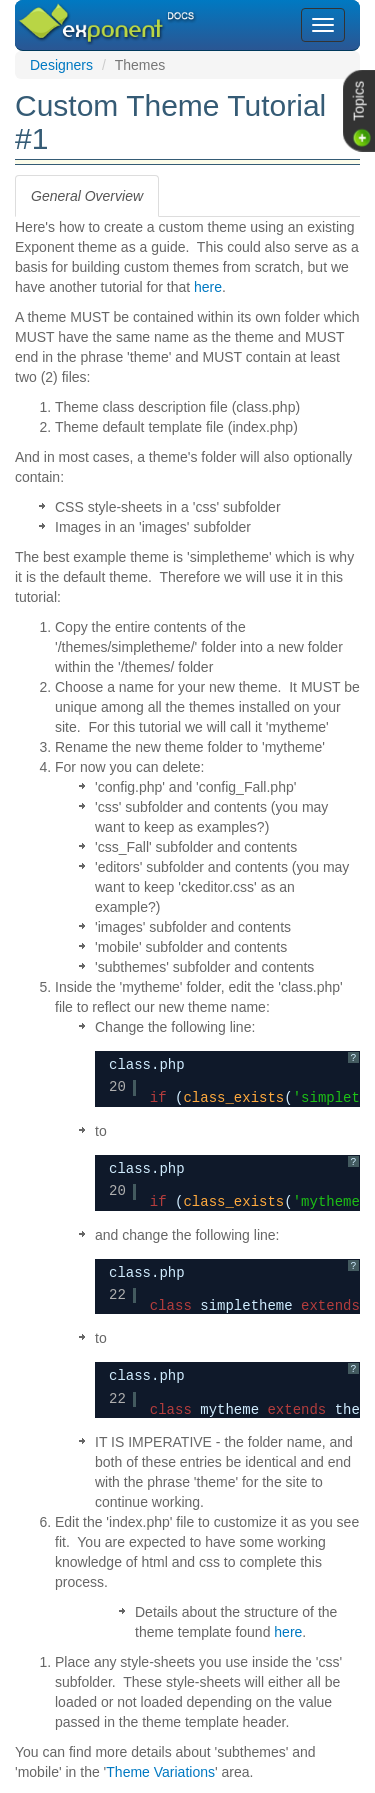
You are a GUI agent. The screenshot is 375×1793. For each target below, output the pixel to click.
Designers (61, 65)
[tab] (87, 196)
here (208, 287)
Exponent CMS (82, 14)
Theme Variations (160, 1772)
